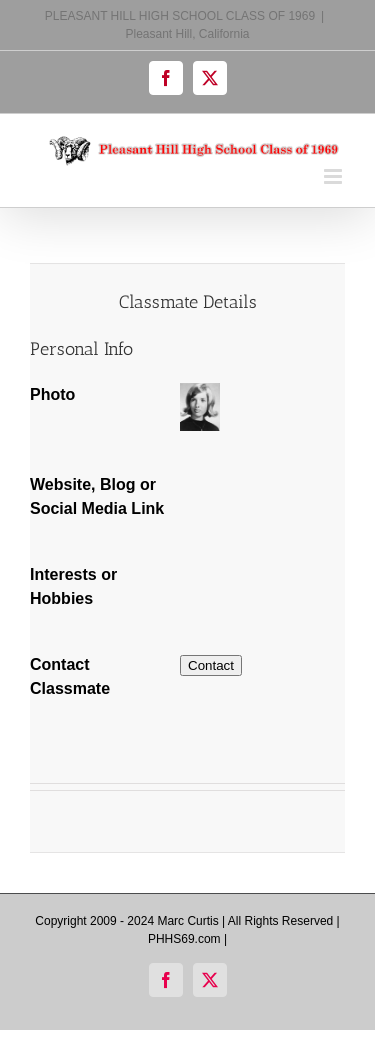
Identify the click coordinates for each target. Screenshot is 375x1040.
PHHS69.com (184, 939)
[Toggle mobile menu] (334, 176)
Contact (211, 665)
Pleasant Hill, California (187, 34)
